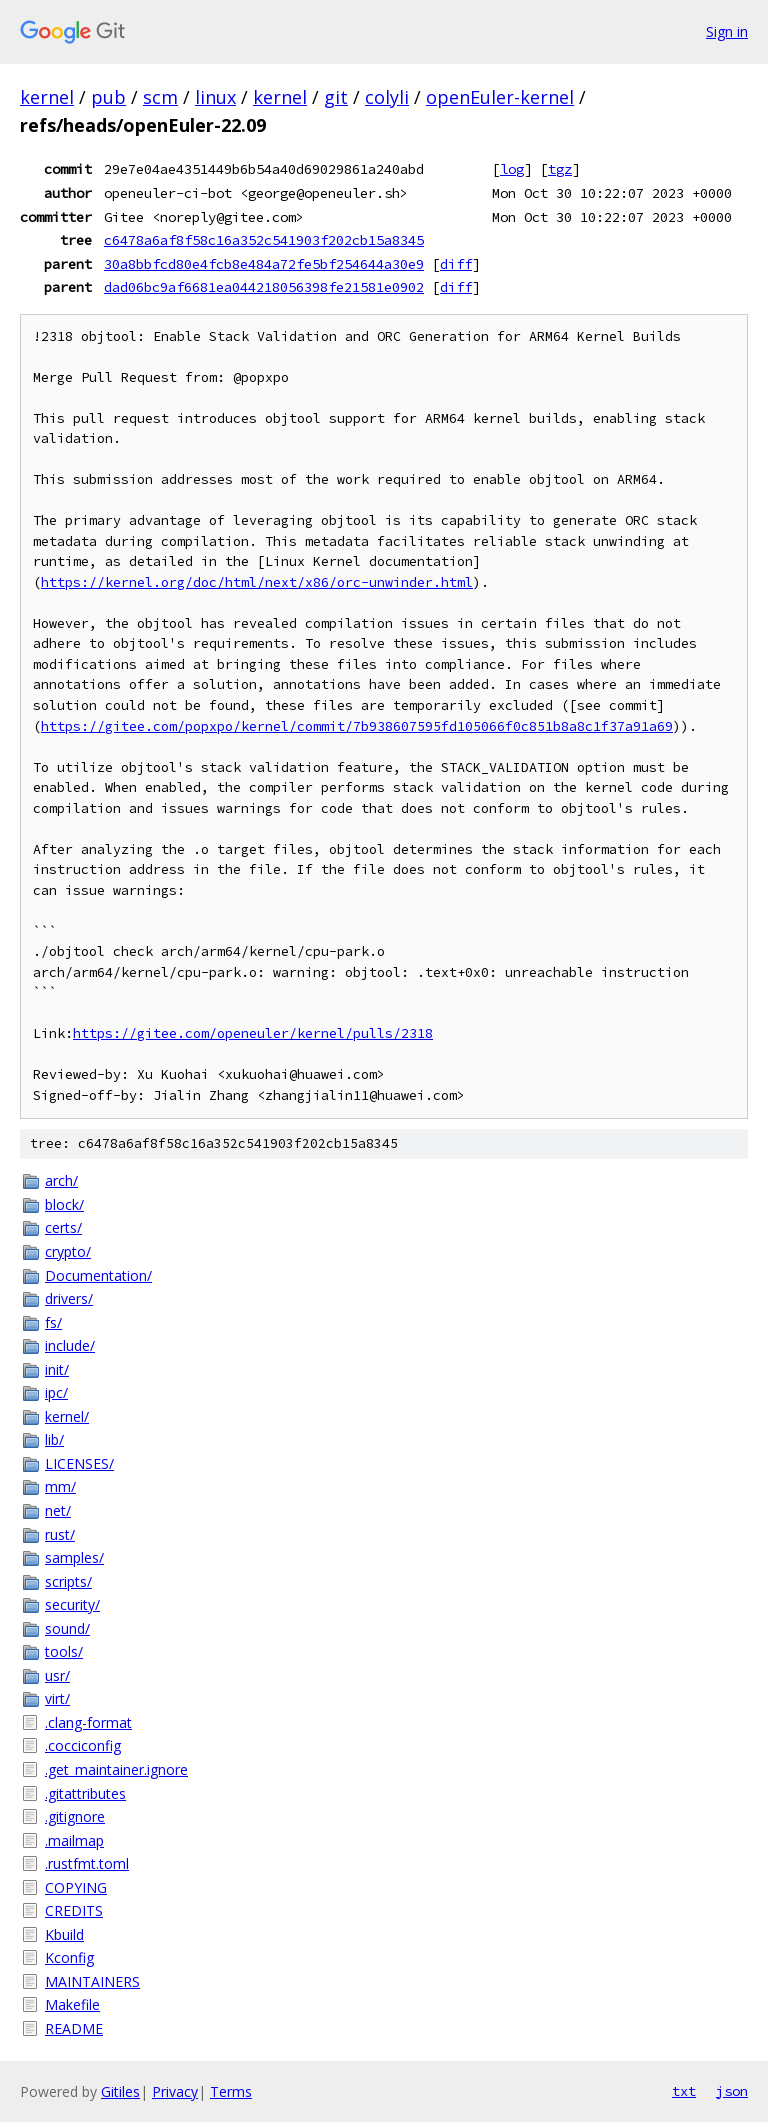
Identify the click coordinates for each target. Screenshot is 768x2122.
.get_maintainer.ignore (116, 1769)
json (732, 2091)
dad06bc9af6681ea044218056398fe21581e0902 (264, 287)
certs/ (63, 1227)
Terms (231, 2091)
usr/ (57, 1675)
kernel (47, 97)
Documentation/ (98, 1275)
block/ (64, 1204)
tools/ (64, 1651)
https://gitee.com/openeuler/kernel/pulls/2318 (253, 1033)
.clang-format (88, 1722)
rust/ (60, 1534)
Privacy (175, 2091)
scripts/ (68, 1581)
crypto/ (68, 1251)
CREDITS (74, 1910)
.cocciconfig (83, 1745)
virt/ (57, 1698)
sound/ (67, 1628)
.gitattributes (85, 1793)
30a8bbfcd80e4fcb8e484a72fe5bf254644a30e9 (264, 264)
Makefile (72, 2004)
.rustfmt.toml (87, 1863)
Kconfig (69, 1957)
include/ (70, 1345)
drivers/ (69, 1298)
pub (108, 97)
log (512, 169)
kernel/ (67, 1416)
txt (684, 2091)
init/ (57, 1369)
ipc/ (56, 1392)
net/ (58, 1510)
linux (215, 97)
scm (160, 97)
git (336, 97)
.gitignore (75, 1816)
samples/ (74, 1557)
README (74, 2028)
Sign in (727, 31)
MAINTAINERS (92, 1981)
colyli (387, 97)
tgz (560, 169)
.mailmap (74, 1840)
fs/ (53, 1322)
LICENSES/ (79, 1463)
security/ (72, 1604)
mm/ (60, 1486)
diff (456, 264)
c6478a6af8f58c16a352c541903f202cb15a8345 (264, 240)
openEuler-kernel (500, 97)
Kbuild (64, 1934)
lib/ (54, 1439)
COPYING (76, 1887)
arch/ (61, 1180)
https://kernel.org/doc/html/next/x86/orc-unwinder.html (257, 582)
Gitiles (120, 2091)
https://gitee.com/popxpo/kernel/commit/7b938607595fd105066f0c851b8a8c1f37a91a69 (357, 726)
